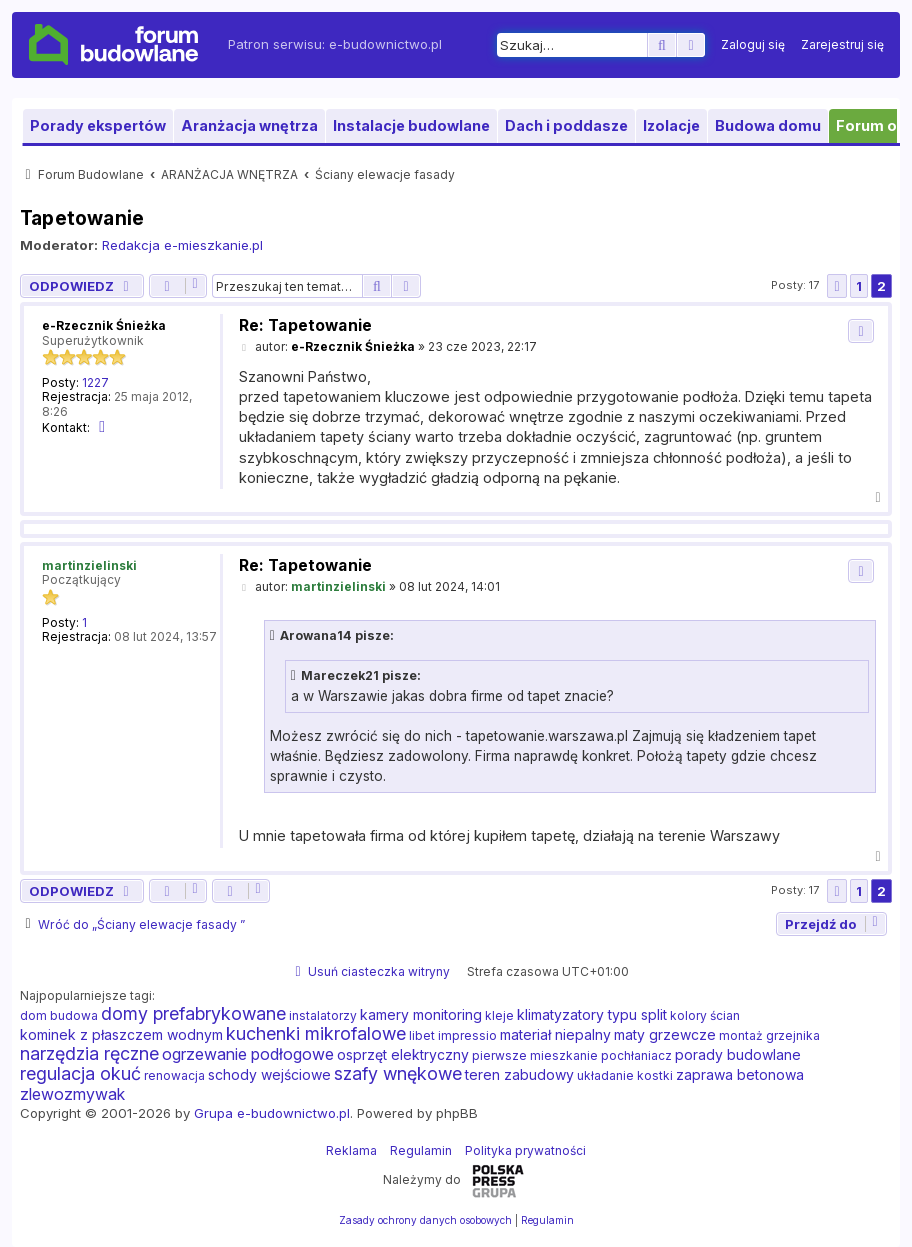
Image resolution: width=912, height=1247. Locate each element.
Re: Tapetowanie (305, 325)
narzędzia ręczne (89, 1054)
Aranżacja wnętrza (249, 125)
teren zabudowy (519, 1074)
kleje (499, 1015)
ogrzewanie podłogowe (248, 1054)
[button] (837, 286)
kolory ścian (705, 1015)
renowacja (174, 1075)
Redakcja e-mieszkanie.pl (182, 245)
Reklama (351, 1150)
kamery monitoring (421, 1014)
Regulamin (421, 1150)
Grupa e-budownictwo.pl (272, 1113)
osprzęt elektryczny (403, 1054)
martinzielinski (89, 565)
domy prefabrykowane (193, 1014)
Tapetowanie (82, 218)
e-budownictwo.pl (385, 44)
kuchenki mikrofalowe (316, 1034)
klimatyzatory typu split (592, 1014)
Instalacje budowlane (411, 125)
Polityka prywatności (525, 1150)
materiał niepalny (555, 1034)
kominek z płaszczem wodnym (121, 1034)
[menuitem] (753, 45)
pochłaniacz (636, 1055)
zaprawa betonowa (740, 1074)
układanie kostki (625, 1075)
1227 (95, 383)
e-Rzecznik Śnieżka (104, 325)
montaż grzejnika (769, 1035)
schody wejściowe (269, 1074)
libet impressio (453, 1035)
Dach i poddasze (566, 125)
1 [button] (859, 286)
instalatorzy (323, 1015)
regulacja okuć (80, 1074)
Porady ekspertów (98, 125)
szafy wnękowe (398, 1074)
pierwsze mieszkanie (535, 1055)
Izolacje (671, 125)
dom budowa (59, 1015)
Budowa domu (768, 125)
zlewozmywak (72, 1094)
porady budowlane (738, 1054)
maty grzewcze (665, 1034)
